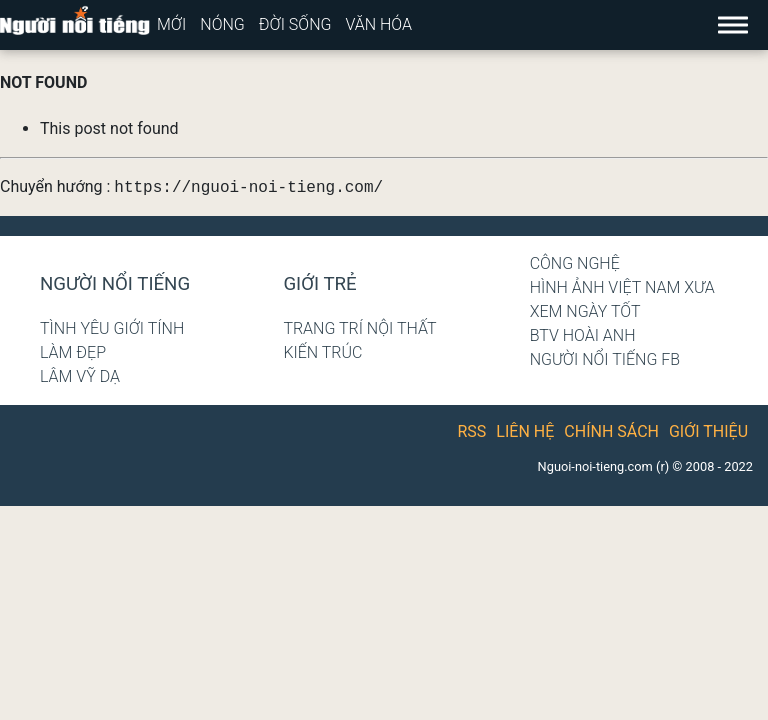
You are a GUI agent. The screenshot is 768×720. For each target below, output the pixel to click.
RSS (472, 431)
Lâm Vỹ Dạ (80, 376)
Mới (171, 24)
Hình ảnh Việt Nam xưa (622, 287)
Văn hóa (378, 24)
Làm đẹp (73, 352)
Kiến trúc (322, 352)
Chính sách (611, 431)
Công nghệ (575, 263)
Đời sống (295, 24)
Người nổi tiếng (115, 284)
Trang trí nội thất (359, 328)
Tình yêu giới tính (112, 328)
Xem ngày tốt (585, 311)
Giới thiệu (708, 431)
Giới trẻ (319, 284)
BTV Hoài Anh (583, 335)
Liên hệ (525, 431)
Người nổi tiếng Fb (605, 359)
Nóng (222, 24)
